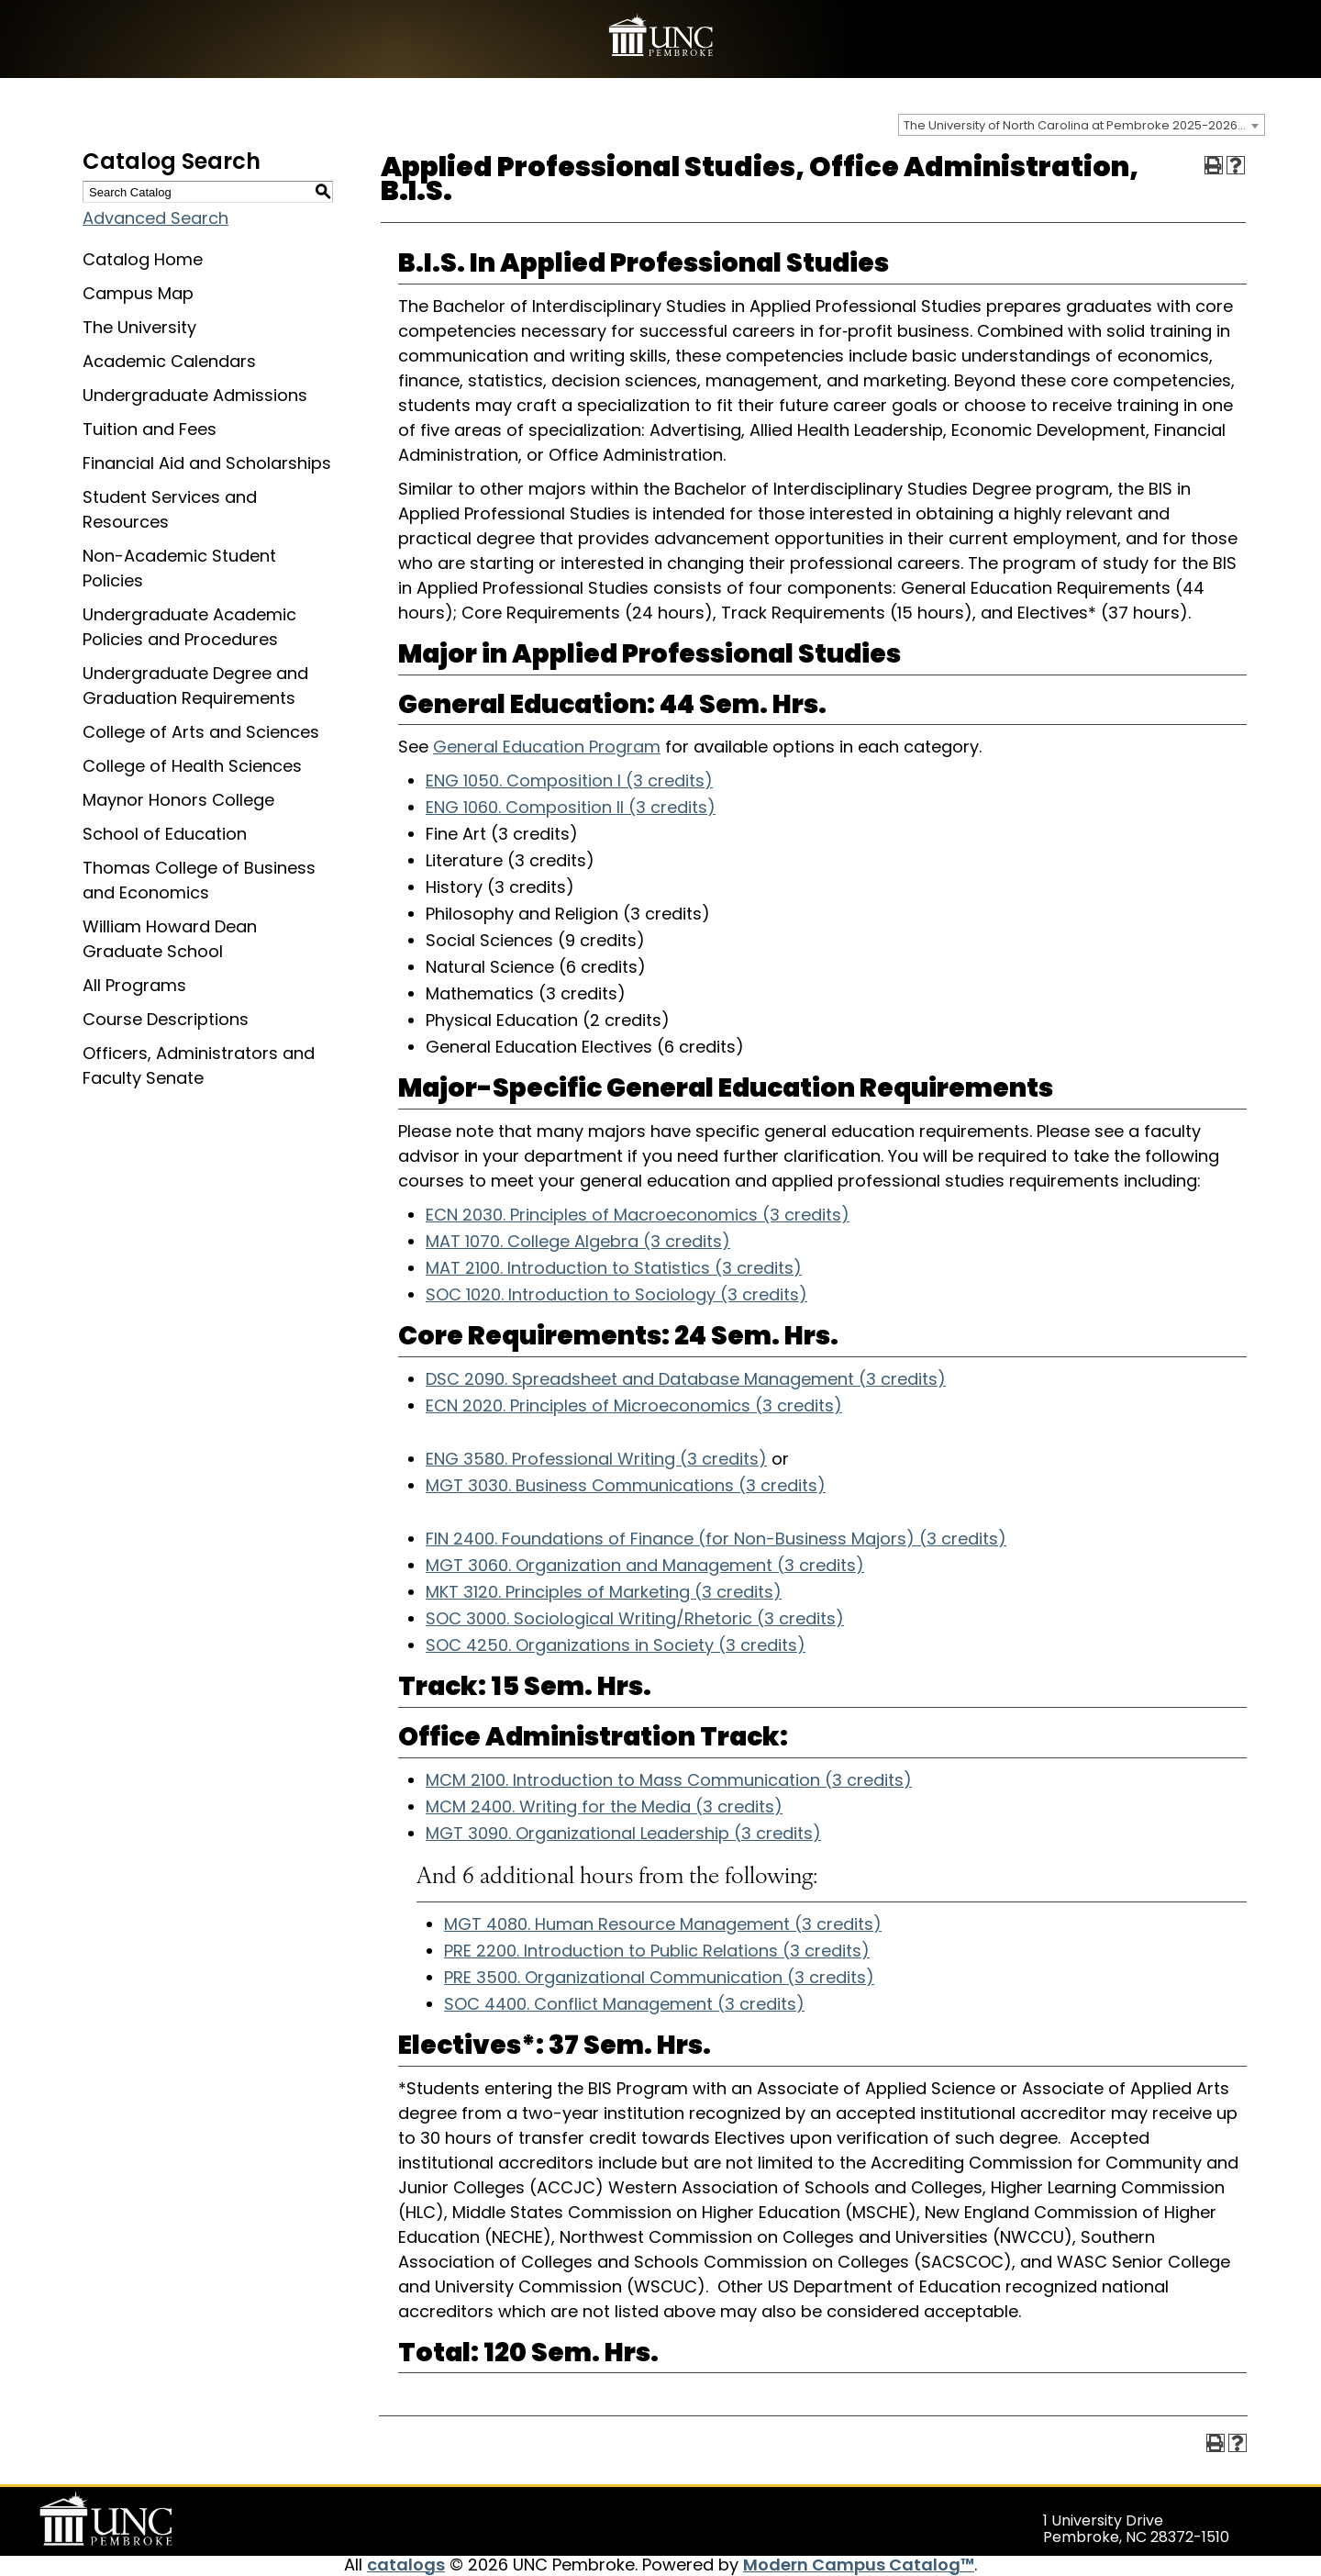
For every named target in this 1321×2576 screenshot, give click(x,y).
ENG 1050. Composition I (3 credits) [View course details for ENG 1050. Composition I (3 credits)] (569, 780)
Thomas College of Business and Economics (199, 880)
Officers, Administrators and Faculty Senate (199, 1065)
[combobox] (1081, 125)
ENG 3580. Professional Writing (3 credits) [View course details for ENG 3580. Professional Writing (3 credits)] (596, 1458)
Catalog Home (143, 259)
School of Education (165, 833)
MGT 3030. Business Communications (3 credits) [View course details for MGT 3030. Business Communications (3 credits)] (626, 1485)
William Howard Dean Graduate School (170, 939)
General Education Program (546, 746)
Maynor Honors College (178, 799)
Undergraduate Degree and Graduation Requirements (195, 685)
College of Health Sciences (192, 765)
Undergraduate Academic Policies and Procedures (189, 627)
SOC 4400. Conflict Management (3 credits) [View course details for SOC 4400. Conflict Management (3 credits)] (624, 2003)
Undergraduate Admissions (195, 395)
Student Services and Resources (170, 509)
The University (139, 327)
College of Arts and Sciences (201, 731)
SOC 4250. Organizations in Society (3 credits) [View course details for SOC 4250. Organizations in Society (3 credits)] (615, 1645)
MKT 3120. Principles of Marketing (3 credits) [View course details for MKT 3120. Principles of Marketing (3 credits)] (604, 1591)
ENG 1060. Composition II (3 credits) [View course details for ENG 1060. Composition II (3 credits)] (571, 807)
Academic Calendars (169, 361)
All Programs (134, 985)
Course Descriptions (166, 1019)
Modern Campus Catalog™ (858, 2564)
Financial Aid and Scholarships (207, 463)
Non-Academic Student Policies (179, 568)
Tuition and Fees (149, 429)
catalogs (406, 2564)
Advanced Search (155, 217)
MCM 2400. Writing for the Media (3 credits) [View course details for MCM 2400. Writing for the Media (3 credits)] (604, 1806)
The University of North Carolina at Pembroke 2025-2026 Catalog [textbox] (1084, 125)
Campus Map (138, 293)
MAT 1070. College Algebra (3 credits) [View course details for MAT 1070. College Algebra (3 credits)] (578, 1241)
